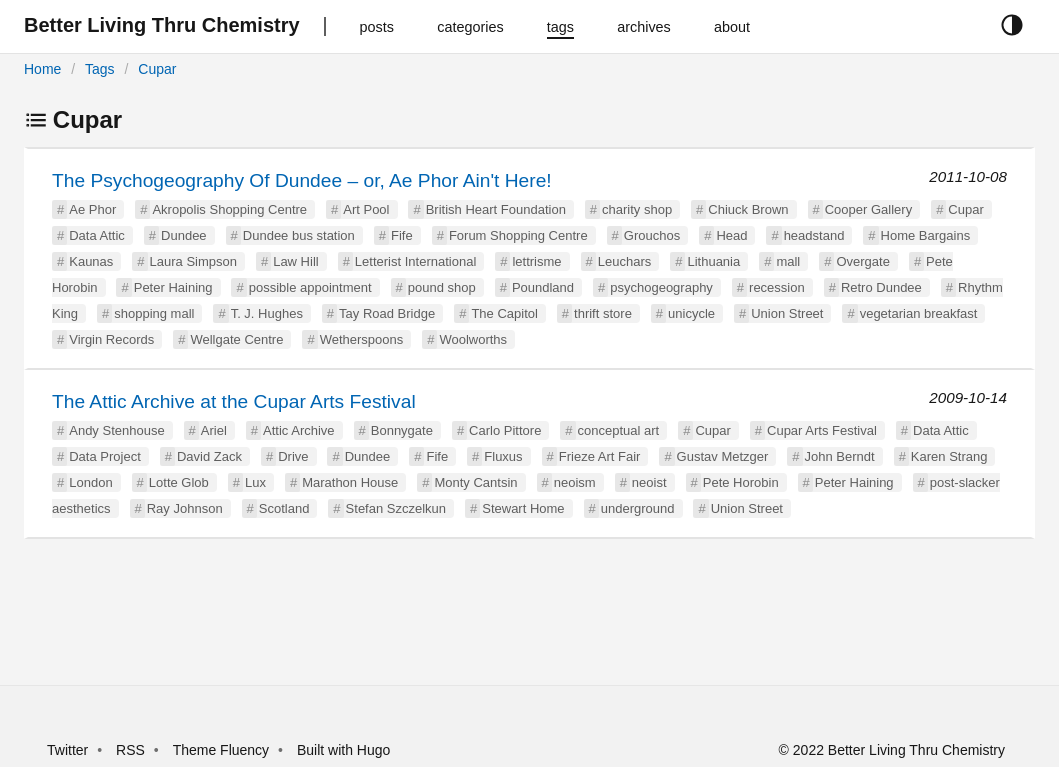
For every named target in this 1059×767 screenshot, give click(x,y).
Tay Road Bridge (387, 313)
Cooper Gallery (868, 209)
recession (777, 287)
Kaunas (91, 261)
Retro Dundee (881, 287)
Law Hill (296, 261)
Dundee (184, 235)
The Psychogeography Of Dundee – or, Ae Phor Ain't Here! (302, 180)
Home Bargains (926, 235)
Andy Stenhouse (116, 430)
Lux (255, 482)
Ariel (214, 430)
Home (42, 69)
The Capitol (504, 313)
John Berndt (840, 456)
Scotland (284, 508)
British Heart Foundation (496, 209)
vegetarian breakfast (919, 313)
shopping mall (154, 313)
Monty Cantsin (475, 482)
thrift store (603, 313)
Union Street (787, 313)
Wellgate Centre (236, 339)
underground (638, 508)
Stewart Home (523, 508)
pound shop (442, 287)
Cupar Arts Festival (822, 430)
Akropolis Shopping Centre (229, 209)
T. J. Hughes (267, 313)
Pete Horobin (741, 482)
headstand (814, 235)
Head (731, 235)
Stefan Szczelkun (396, 508)
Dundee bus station (299, 235)
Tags (100, 69)
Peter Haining (173, 287)
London (90, 482)
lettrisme (536, 261)
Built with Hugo (343, 750)
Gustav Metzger (723, 456)
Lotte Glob (179, 482)
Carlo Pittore (505, 430)
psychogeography (661, 287)
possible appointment (310, 287)
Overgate (862, 261)
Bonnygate (402, 430)
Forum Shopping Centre (518, 235)
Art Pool (366, 209)
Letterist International (415, 261)
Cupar (157, 69)
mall (788, 261)
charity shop (637, 209)
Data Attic (97, 235)
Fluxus (503, 456)
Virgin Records (111, 339)
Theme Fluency (223, 750)
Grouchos (652, 235)
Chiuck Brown (748, 209)
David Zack (209, 456)
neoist (649, 482)
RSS (130, 750)
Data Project (105, 456)
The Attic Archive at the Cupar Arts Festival (234, 401)
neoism (575, 482)
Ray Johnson (185, 508)
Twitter (67, 750)
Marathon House (350, 482)
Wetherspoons (362, 339)
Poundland (543, 287)
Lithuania (713, 261)
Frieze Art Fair (600, 456)
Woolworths (473, 339)
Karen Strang (949, 456)
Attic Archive (299, 430)
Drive (293, 456)
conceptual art (619, 430)
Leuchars (624, 261)
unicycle (691, 313)
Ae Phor (92, 209)
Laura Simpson (193, 261)
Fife (402, 235)
